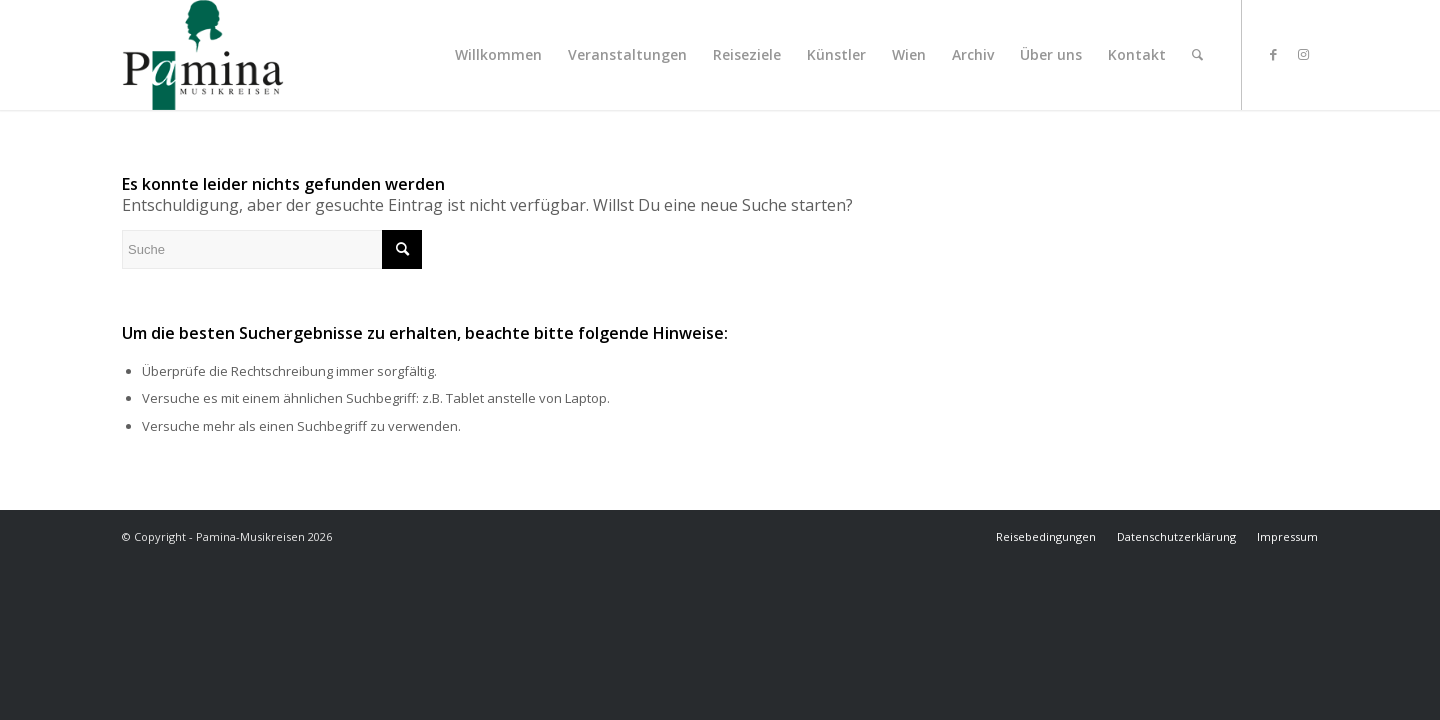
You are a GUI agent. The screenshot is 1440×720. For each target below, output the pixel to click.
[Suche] (1197, 55)
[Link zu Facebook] (1273, 54)
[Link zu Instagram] (1303, 54)
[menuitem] (498, 55)
